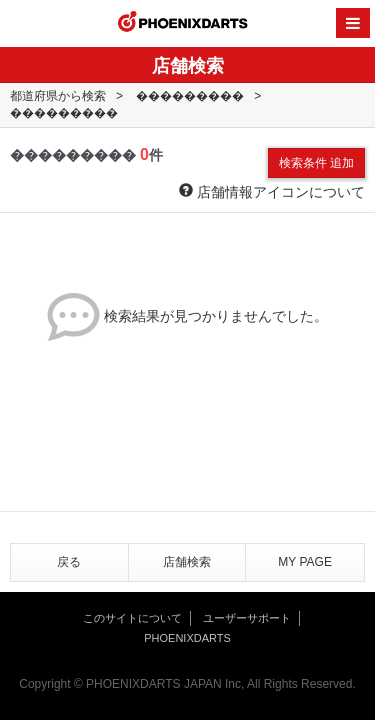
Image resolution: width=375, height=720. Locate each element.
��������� (190, 96)
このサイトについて (132, 618)
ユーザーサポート (247, 618)
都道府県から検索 (58, 96)
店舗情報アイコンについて (272, 191)
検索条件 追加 (316, 163)
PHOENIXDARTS (183, 24)
